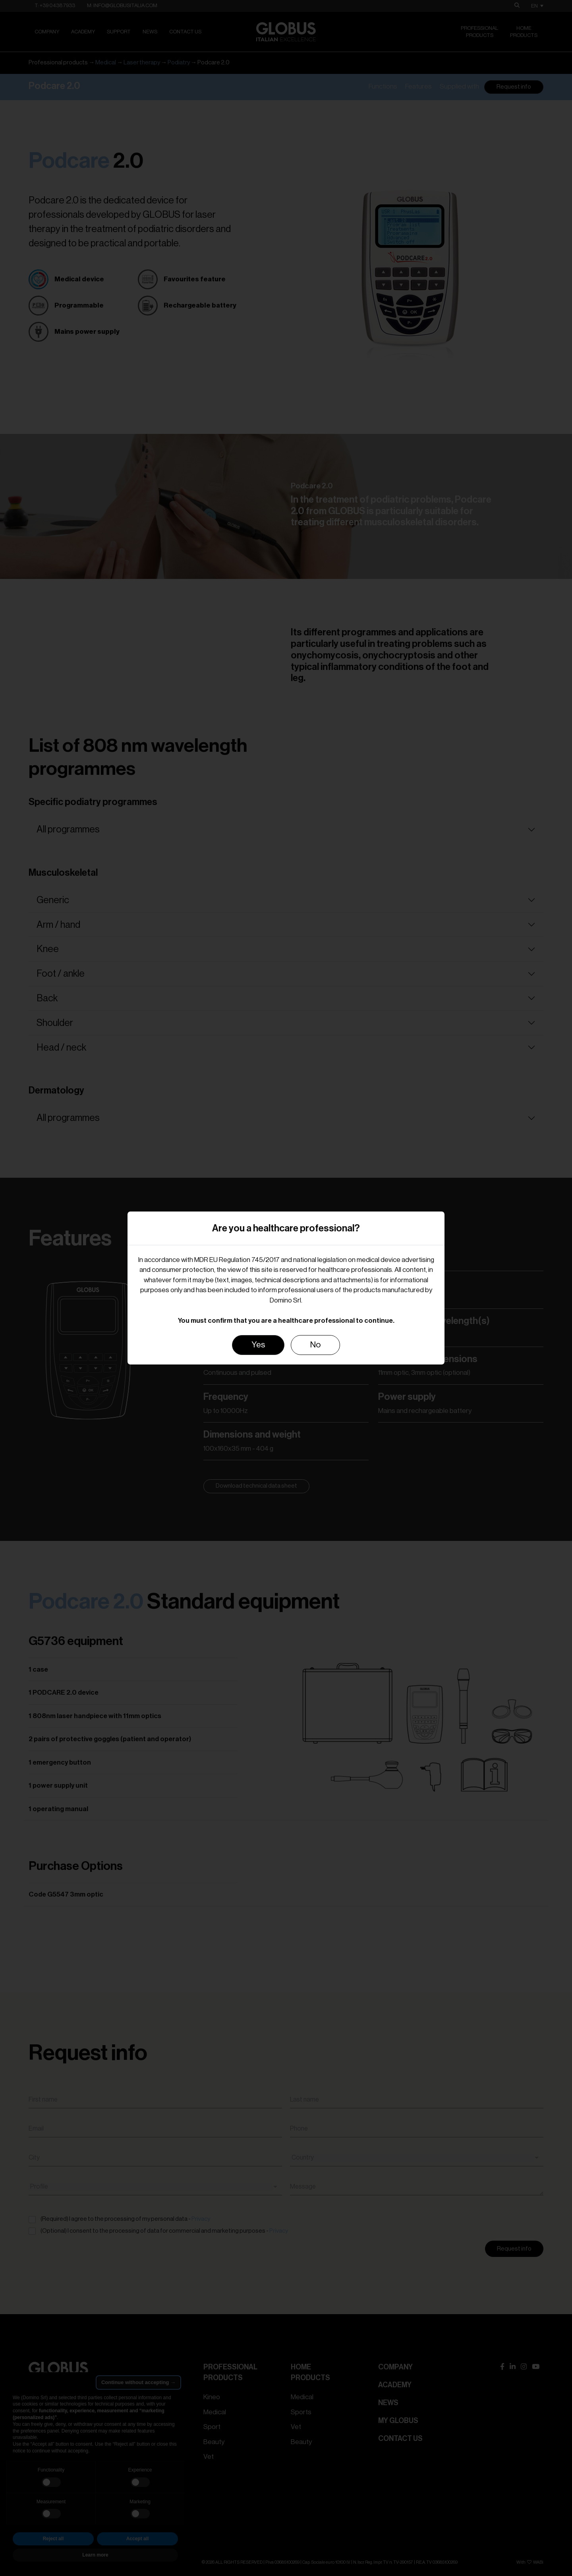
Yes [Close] (258, 1345)
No (315, 1345)
